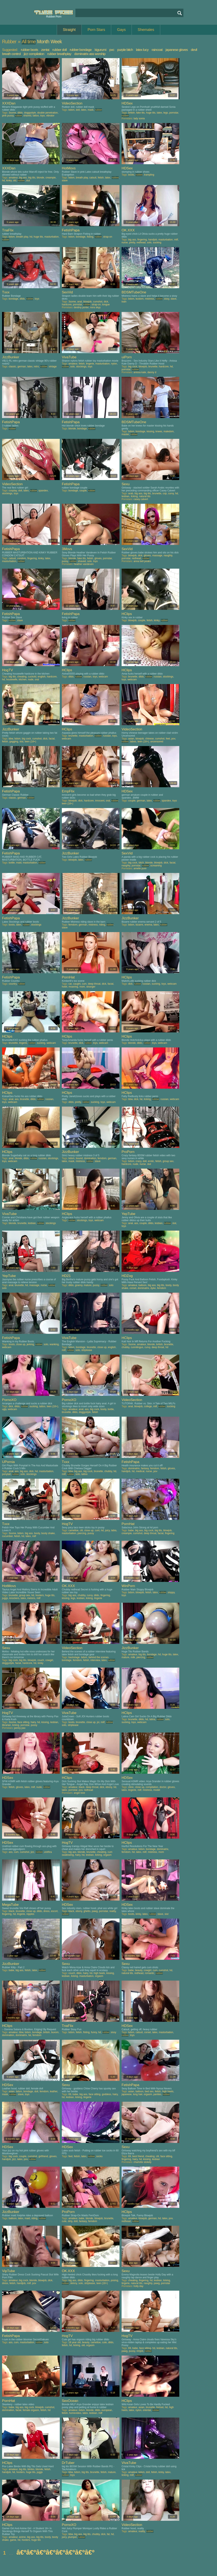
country (12, 983)
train (124, 301)
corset (133, 1288)
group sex (168, 1161)
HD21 (66, 1276)
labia (113, 1530)
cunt (97, 1530)
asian (131, 738)
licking (134, 496)
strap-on (107, 236)
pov (173, 738)
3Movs (67, 549)
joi (98, 1722)
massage (157, 555)
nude (30, 679)
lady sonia (139, 118)
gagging (13, 741)
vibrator (50, 115)
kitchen (23, 679)
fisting (90, 236)
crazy (138, 1161)
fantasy (145, 1468)
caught (77, 983)
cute (64, 2221)
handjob (152, 239)
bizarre (139, 924)
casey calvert (141, 499)
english (42, 676)
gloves (98, 558)
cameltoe (73, 1530)
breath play (82, 177)
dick (106, 301)
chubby (125, 1347)
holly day (138, 2286)
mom (82, 986)
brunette (152, 366)
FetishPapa (71, 230)
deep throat (94, 983)
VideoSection (72, 103)
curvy (171, 493)
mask (91, 109)
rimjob (140, 2351)
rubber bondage (80, 50)
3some (12, 112)
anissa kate (140, 372)
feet (168, 738)
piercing (81, 1533)
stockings (81, 366)
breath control (11, 54)
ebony (109, 1787)
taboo (133, 741)
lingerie (90, 363)
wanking (54, 1344)
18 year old (74, 2342)
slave (65, 180)
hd (3, 180)
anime (22, 2537)
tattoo (36, 115)
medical (140, 1471)
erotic (151, 1161)
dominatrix (143, 1288)
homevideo (75, 2413)
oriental (147, 2410)
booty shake (48, 1533)
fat (141, 1099)
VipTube (8, 2271)
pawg (95, 1911)
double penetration (47, 112)
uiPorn (127, 357)
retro (36, 366)
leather (53, 2091)
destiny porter (81, 307)
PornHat (68, 977)
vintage (53, 366)
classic (12, 366)
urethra (48, 1852)
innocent (99, 800)
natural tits (144, 496)
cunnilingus (137, 1347)
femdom (72, 924)
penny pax (19, 1728)
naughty (168, 555)
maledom (169, 431)
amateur (13, 177)
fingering (142, 239)
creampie (51, 177)
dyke (153, 1288)
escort (54, 1911)
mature (87, 1285)
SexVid (67, 292)
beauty (138, 1970)
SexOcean (70, 2401)
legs (165, 112)
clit (81, 1530)
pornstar (173, 112)
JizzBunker (10, 357)
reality (112, 1911)
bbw (11, 738)
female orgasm (31, 2410)
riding (102, 924)
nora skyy (95, 307)
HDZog (127, 1276)
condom (21, 558)
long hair (137, 2094)
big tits (31, 177)
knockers (14, 1598)
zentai (45, 50)
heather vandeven (84, 564)
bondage (81, 236)
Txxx (5, 292)
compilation (152, 1787)
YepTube (128, 1214)
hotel (64, 986)
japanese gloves (176, 50)
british (131, 112)
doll (78, 109)
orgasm (107, 1854)
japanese (127, 2094)
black (81, 1787)
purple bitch (125, 50)
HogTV (7, 670)
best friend (138, 2156)
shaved (27, 115)
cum (84, 983)
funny (94, 2032)
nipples (30, 1914)
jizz (32, 1852)
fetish (101, 177)
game (13, 2540)
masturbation (51, 236)
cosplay (13, 490)
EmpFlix (68, 791)
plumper (72, 2537)
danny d (151, 372)
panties (157, 2094)
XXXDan (8, 103)
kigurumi (100, 50)
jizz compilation (34, 54)
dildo (20, 112)
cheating (21, 676)
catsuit (92, 177)
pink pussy (8, 115)
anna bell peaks (142, 561)
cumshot (97, 301)
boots (131, 174)
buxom (55, 2032)
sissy (166, 298)
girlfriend (43, 2156)
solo (149, 242)
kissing (150, 431)
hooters (39, 1595)
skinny (73, 2283)
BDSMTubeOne (134, 292)
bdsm (71, 109)
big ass (23, 177)
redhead (141, 242)
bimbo (30, 2469)
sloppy (171, 1592)
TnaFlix (8, 230)
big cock (132, 366)
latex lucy (142, 50)
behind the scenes (98, 1657)
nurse (125, 242)
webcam (103, 676)
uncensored (156, 741)
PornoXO (9, 1400)
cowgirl (49, 1660)
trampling (149, 174)
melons (31, 1598)
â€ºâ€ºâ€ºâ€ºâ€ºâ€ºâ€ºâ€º (55, 2552)
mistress (149, 298)
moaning (73, 986)
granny (78, 1285)
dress (46, 1911)
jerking (30, 1344)
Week (56, 41)
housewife (11, 679)
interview (95, 1660)
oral (37, 679)
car (70, 983)
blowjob (87, 301)
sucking (157, 242)
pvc (111, 50)
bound (79, 1158)
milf (176, 239)
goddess (106, 2094)
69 (69, 2094)
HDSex (127, 103)
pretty (132, 242)
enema (148, 924)
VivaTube (69, 357)
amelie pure (140, 868)
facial (52, 738)
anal (79, 301)
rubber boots (29, 50)
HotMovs (69, 168)
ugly (4, 1409)
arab (130, 493)
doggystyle (30, 112)
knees (159, 431)
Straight (69, 30)
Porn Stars (96, 30)
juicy (107, 1530)
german (22, 366)
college (148, 1406)
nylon (114, 363)
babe (131, 1530)
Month (43, 41)
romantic (149, 1973)
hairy (33, 1722)
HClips (127, 614)
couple (83, 490)
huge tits (150, 112)
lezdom (140, 298)
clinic (131, 1787)
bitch (141, 862)
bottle (12, 862)
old (14, 180)
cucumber (7, 1536)
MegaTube (10, 1905)
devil (194, 50)
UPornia (8, 1462)
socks (99, 2156)
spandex (43, 490)
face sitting (23, 1722)
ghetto (86, 1911)
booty (168, 1285)
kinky (9, 180)
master (125, 434)
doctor (163, 1787)
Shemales (146, 30)
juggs (5, 1598)
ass (17, 1099)
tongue (106, 304)
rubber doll (59, 50)
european (107, 2410)
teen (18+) (30, 741)
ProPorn (128, 1152)
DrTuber (68, 2463)
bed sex (149, 2091)
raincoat (157, 50)
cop (165, 493)
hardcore (67, 304)
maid (18, 862)
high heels (99, 1973)
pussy (65, 561)
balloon (142, 1285)
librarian (6, 1725)
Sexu (126, 484)
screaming (156, 865)
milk (133, 1657)
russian (87, 676)
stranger (90, 986)
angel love (79, 1792)
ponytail (6, 1474)
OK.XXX (128, 230)
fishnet (159, 2407)
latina (152, 1719)
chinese (149, 738)
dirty (70, 2221)
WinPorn (128, 1586)
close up (20, 1344)
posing (114, 2280)
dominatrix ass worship (89, 54)
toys (42, 115)
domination (90, 1158)
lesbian (125, 496)
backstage (74, 1657)
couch (40, 1660)
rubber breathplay (59, 54)
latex (83, 109)
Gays (121, 30)
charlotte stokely (142, 2162)
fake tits (140, 112)
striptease (86, 1350)
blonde (40, 177)
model (156, 1790)
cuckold (32, 676)
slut (28, 180)
